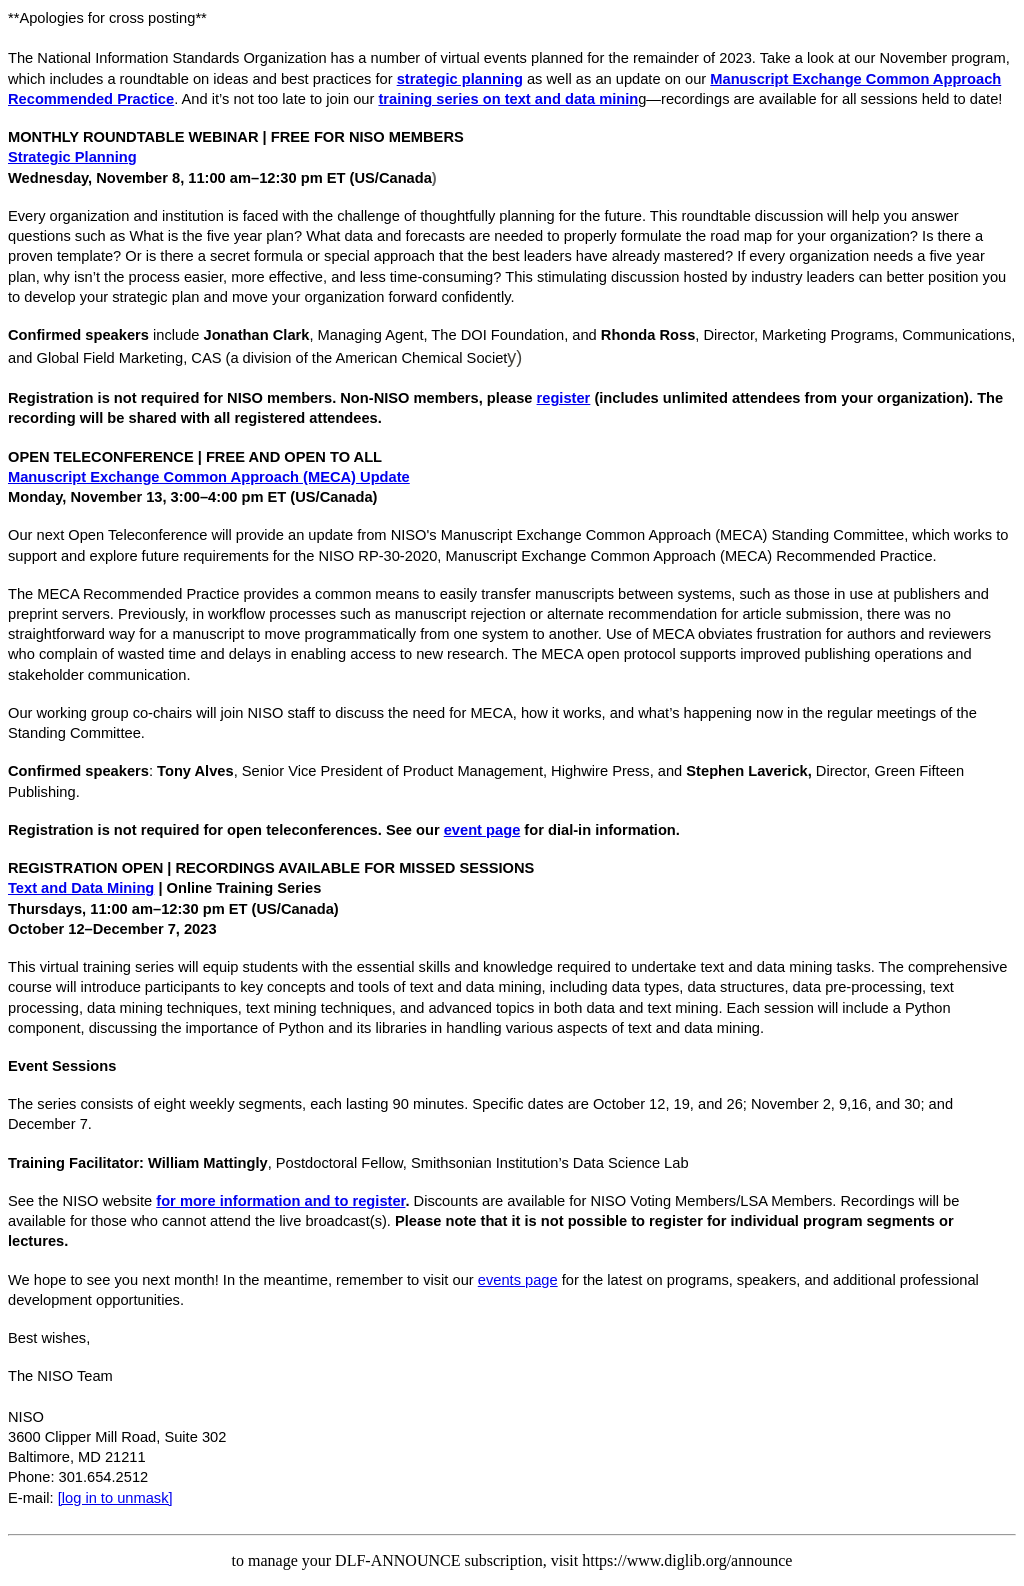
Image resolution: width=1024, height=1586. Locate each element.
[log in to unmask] (115, 1498)
